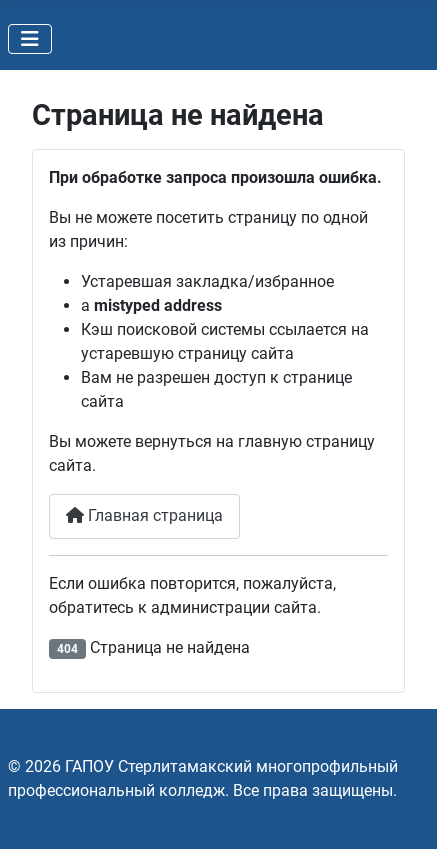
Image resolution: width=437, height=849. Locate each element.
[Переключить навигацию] (30, 39)
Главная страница (144, 515)
